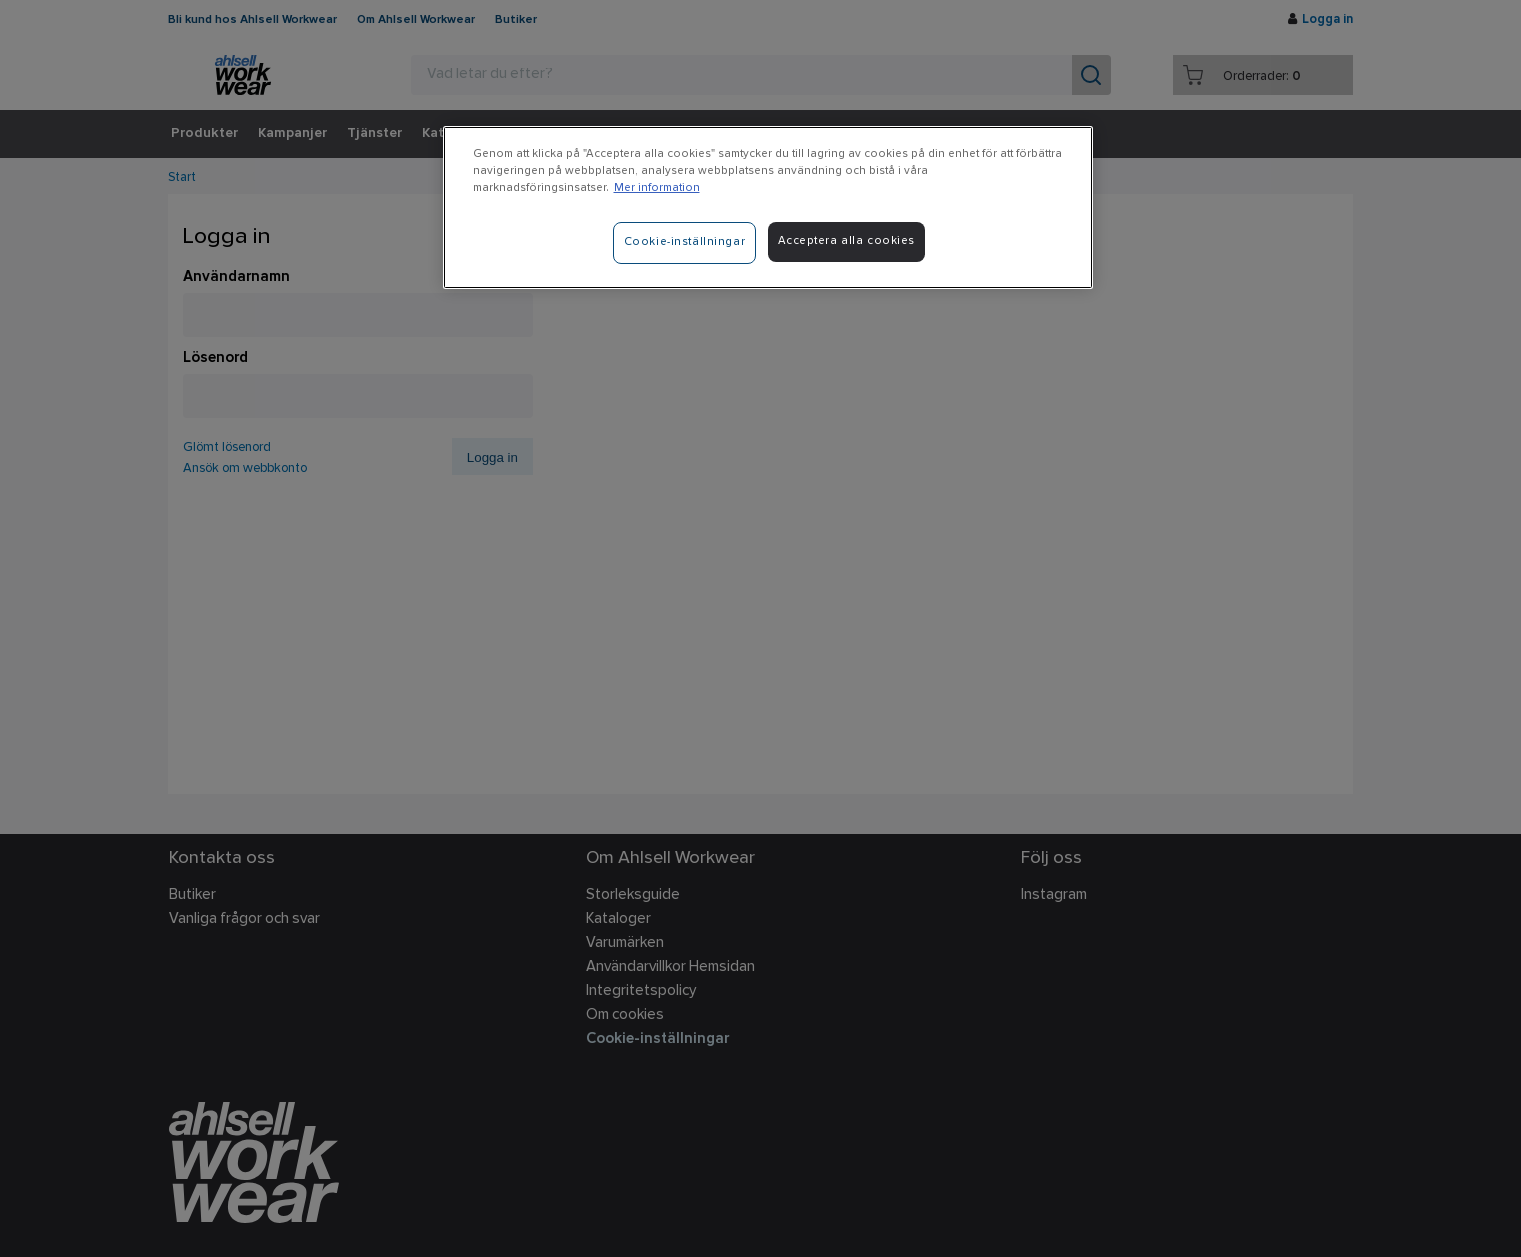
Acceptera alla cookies (847, 241)
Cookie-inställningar (684, 242)
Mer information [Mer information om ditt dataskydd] (657, 188)
